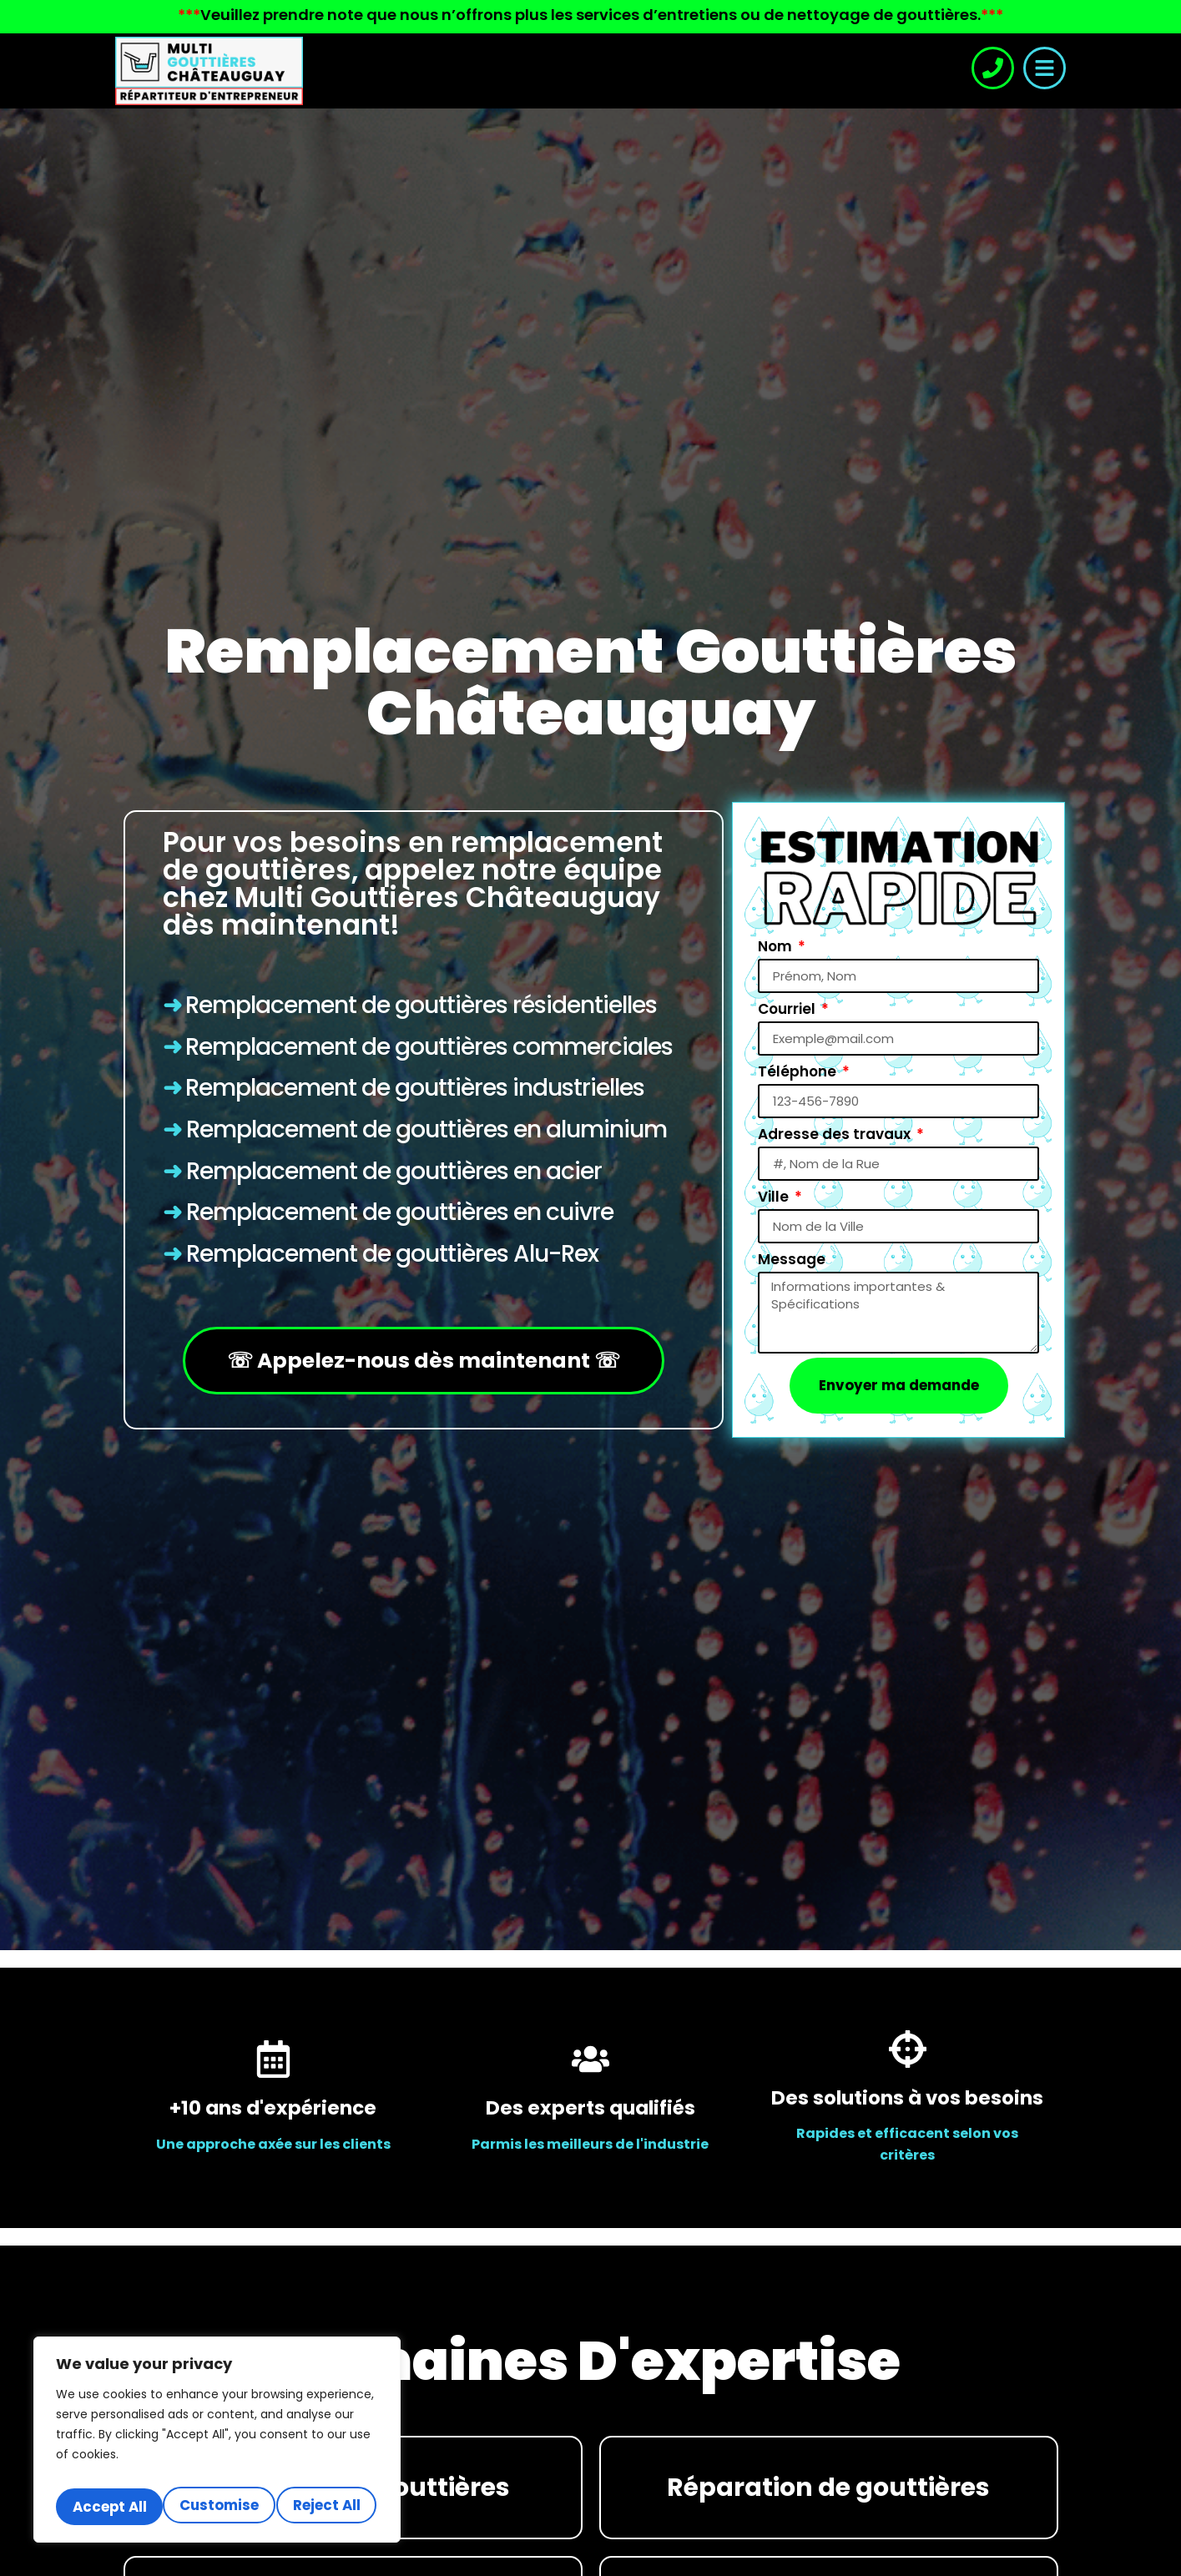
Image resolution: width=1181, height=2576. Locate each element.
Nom (776, 945)
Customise (137, 2470)
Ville (775, 1195)
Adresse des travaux (836, 1132)
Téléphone (799, 1070)
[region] (217, 2427)
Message (791, 1258)
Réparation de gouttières (828, 2487)
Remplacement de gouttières (346, 1047)
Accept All (217, 2506)
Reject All (298, 2470)
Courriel (788, 1007)
